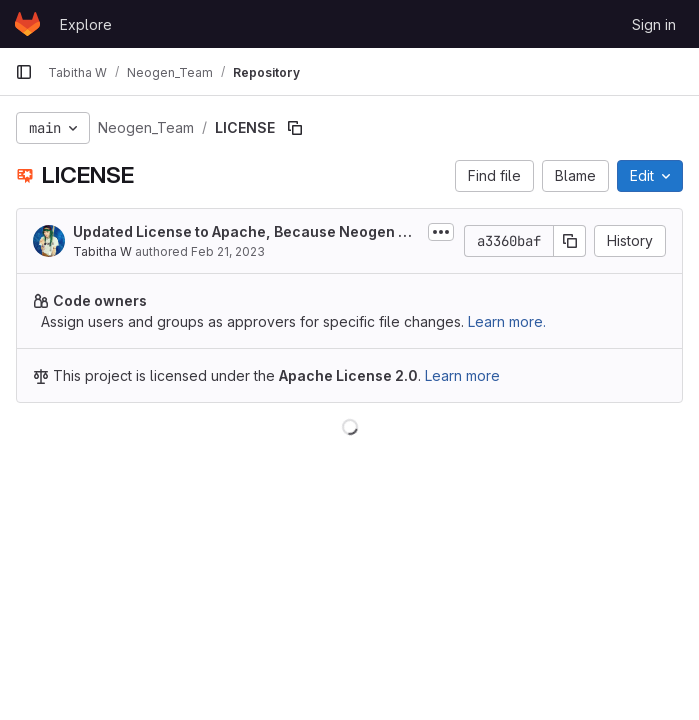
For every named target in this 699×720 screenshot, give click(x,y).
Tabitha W (102, 251)
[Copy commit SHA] (570, 241)
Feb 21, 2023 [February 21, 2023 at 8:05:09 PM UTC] (228, 251)
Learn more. (507, 321)
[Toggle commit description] (441, 232)
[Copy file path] (295, 128)
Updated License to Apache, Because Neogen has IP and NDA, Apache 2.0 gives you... (244, 232)
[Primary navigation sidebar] (24, 72)
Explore (86, 24)
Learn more (462, 375)
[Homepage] (27, 24)
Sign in (654, 24)
